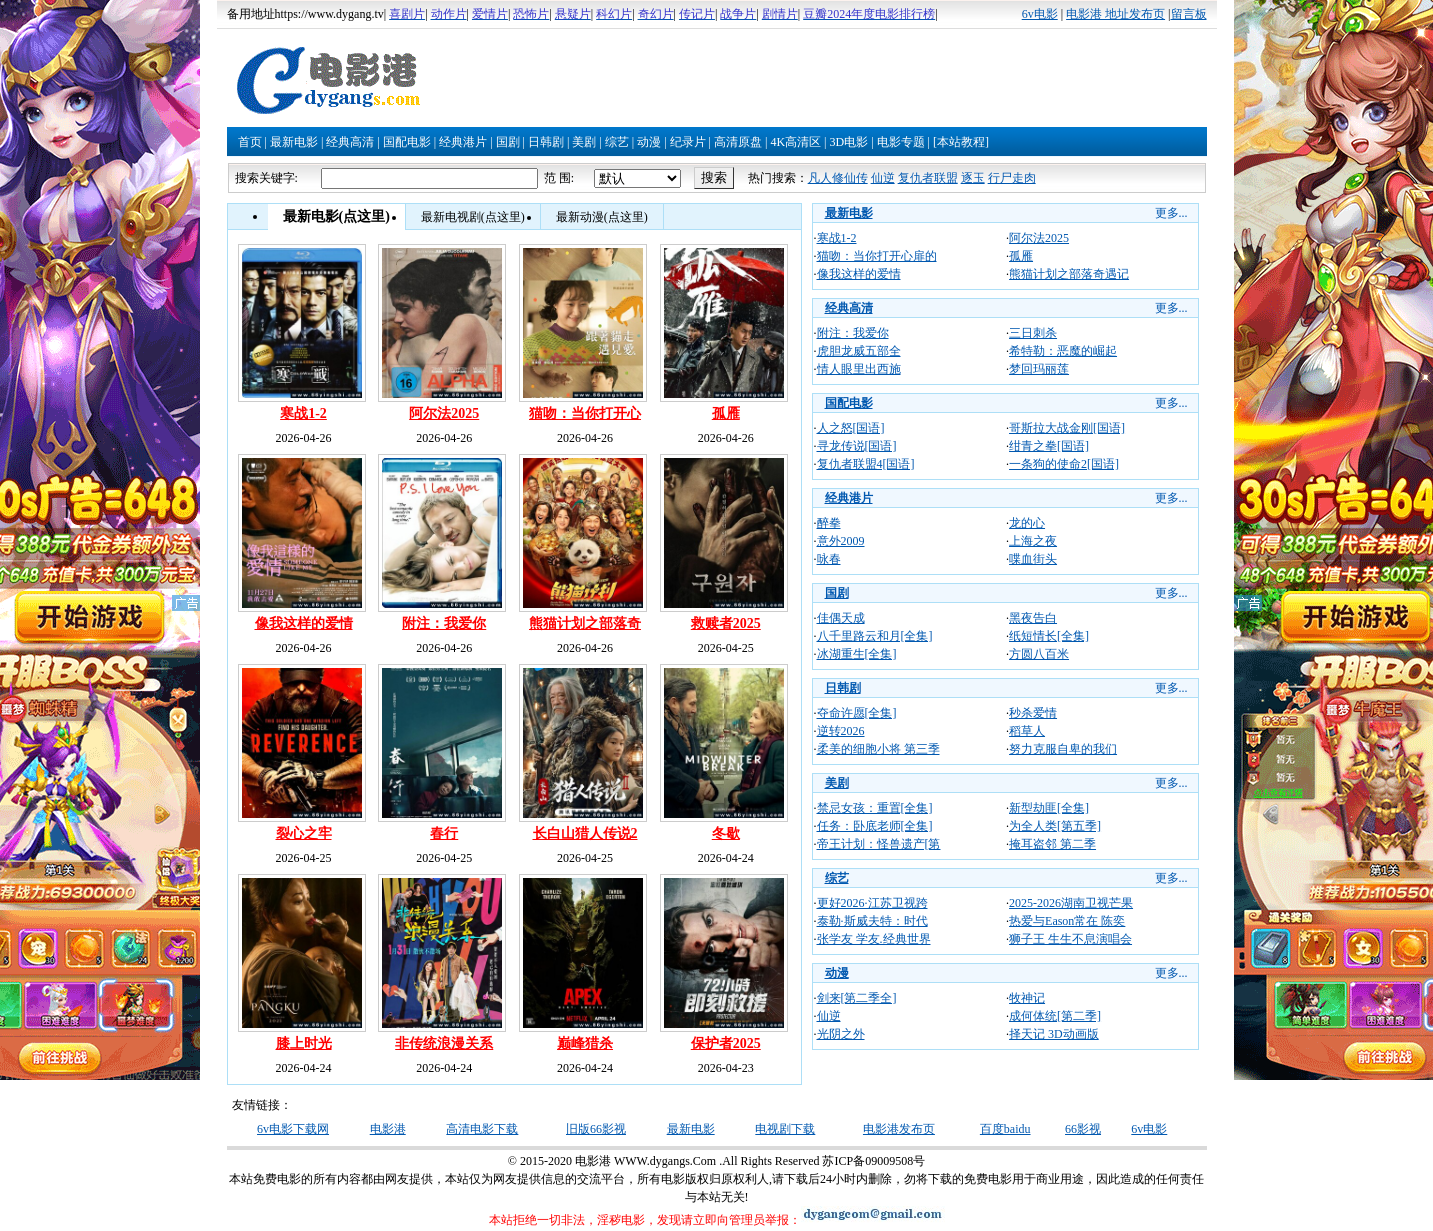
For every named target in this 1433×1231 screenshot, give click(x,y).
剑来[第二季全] (857, 998)
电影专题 (901, 142)
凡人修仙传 (838, 178)
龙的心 (1027, 523)
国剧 (508, 142)
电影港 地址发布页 (1115, 14)
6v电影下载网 (293, 1129)
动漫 (649, 142)
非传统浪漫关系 (444, 1043)
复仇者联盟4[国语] (866, 464)
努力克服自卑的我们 (1063, 749)
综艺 (617, 142)
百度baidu (1005, 1129)
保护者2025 (726, 1043)
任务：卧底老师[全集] (875, 826)
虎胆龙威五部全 (859, 351)
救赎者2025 (726, 623)
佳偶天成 (841, 618)
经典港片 (463, 142)
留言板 (1189, 14)
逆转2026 (841, 731)
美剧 (584, 142)
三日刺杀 (1033, 333)
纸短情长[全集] (1049, 636)
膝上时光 (304, 1043)
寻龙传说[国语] (857, 446)
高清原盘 (738, 142)
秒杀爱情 (1033, 713)
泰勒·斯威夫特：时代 (872, 921)
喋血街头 (1033, 559)
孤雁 (726, 413)
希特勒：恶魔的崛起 (1063, 351)
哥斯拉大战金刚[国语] (1067, 428)
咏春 (829, 559)
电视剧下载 (785, 1129)
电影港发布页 (899, 1129)
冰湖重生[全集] (857, 654)
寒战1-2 (303, 413)
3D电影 (848, 142)
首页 (250, 142)
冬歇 (726, 833)
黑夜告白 (1033, 618)
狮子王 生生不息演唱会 (1070, 939)
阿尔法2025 (444, 413)
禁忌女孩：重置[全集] (875, 808)
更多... (1171, 213)
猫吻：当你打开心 (585, 413)
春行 (444, 833)
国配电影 (407, 142)
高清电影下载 (482, 1129)
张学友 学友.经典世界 (874, 939)
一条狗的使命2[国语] (1064, 464)
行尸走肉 (1012, 178)
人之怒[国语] (851, 428)
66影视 (1083, 1129)
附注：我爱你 (444, 623)
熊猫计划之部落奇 (585, 623)
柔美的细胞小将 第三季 (878, 749)
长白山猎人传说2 (585, 833)
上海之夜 (1033, 541)
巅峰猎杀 (585, 1043)
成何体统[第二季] (1055, 1016)
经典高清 (350, 142)
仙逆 (883, 178)
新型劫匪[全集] (1049, 808)
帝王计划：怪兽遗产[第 (879, 844)
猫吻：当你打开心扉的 (877, 256)
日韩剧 (546, 142)
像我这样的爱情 (304, 623)
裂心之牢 (304, 833)
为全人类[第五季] (1055, 826)
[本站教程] (961, 142)
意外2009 (841, 541)
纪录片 (688, 142)
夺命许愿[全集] (857, 713)
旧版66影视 (596, 1129)
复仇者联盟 (928, 178)
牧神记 (1027, 998)
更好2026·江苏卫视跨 (872, 903)
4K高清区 (795, 142)
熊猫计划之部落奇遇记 (1069, 274)
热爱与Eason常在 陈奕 (1067, 921)
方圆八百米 (1039, 654)
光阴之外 (841, 1034)
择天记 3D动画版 (1054, 1034)
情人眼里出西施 (859, 369)
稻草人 (1027, 731)
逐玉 (973, 178)
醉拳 (829, 523)
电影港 (388, 1129)
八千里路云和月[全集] (875, 636)
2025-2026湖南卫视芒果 (1071, 903)
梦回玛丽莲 (1039, 369)
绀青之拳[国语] (1049, 446)
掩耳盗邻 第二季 (1052, 844)
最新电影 (294, 142)
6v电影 (1040, 14)
